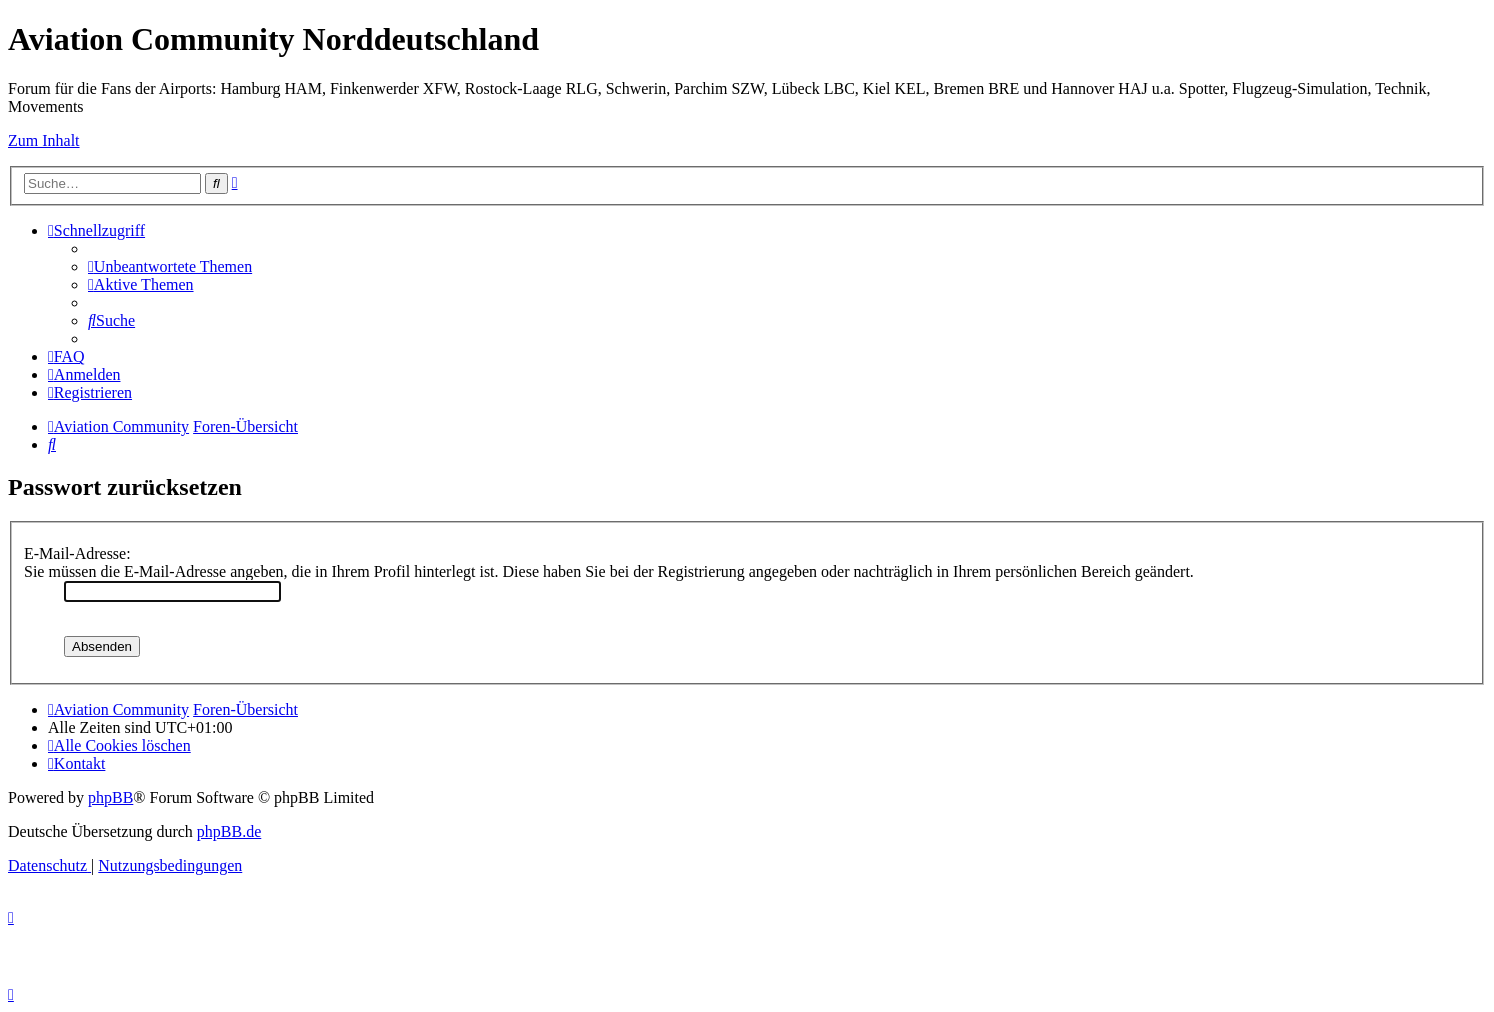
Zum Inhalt (44, 140)
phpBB (110, 797)
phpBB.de (229, 831)
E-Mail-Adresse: (77, 553)
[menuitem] (170, 266)
